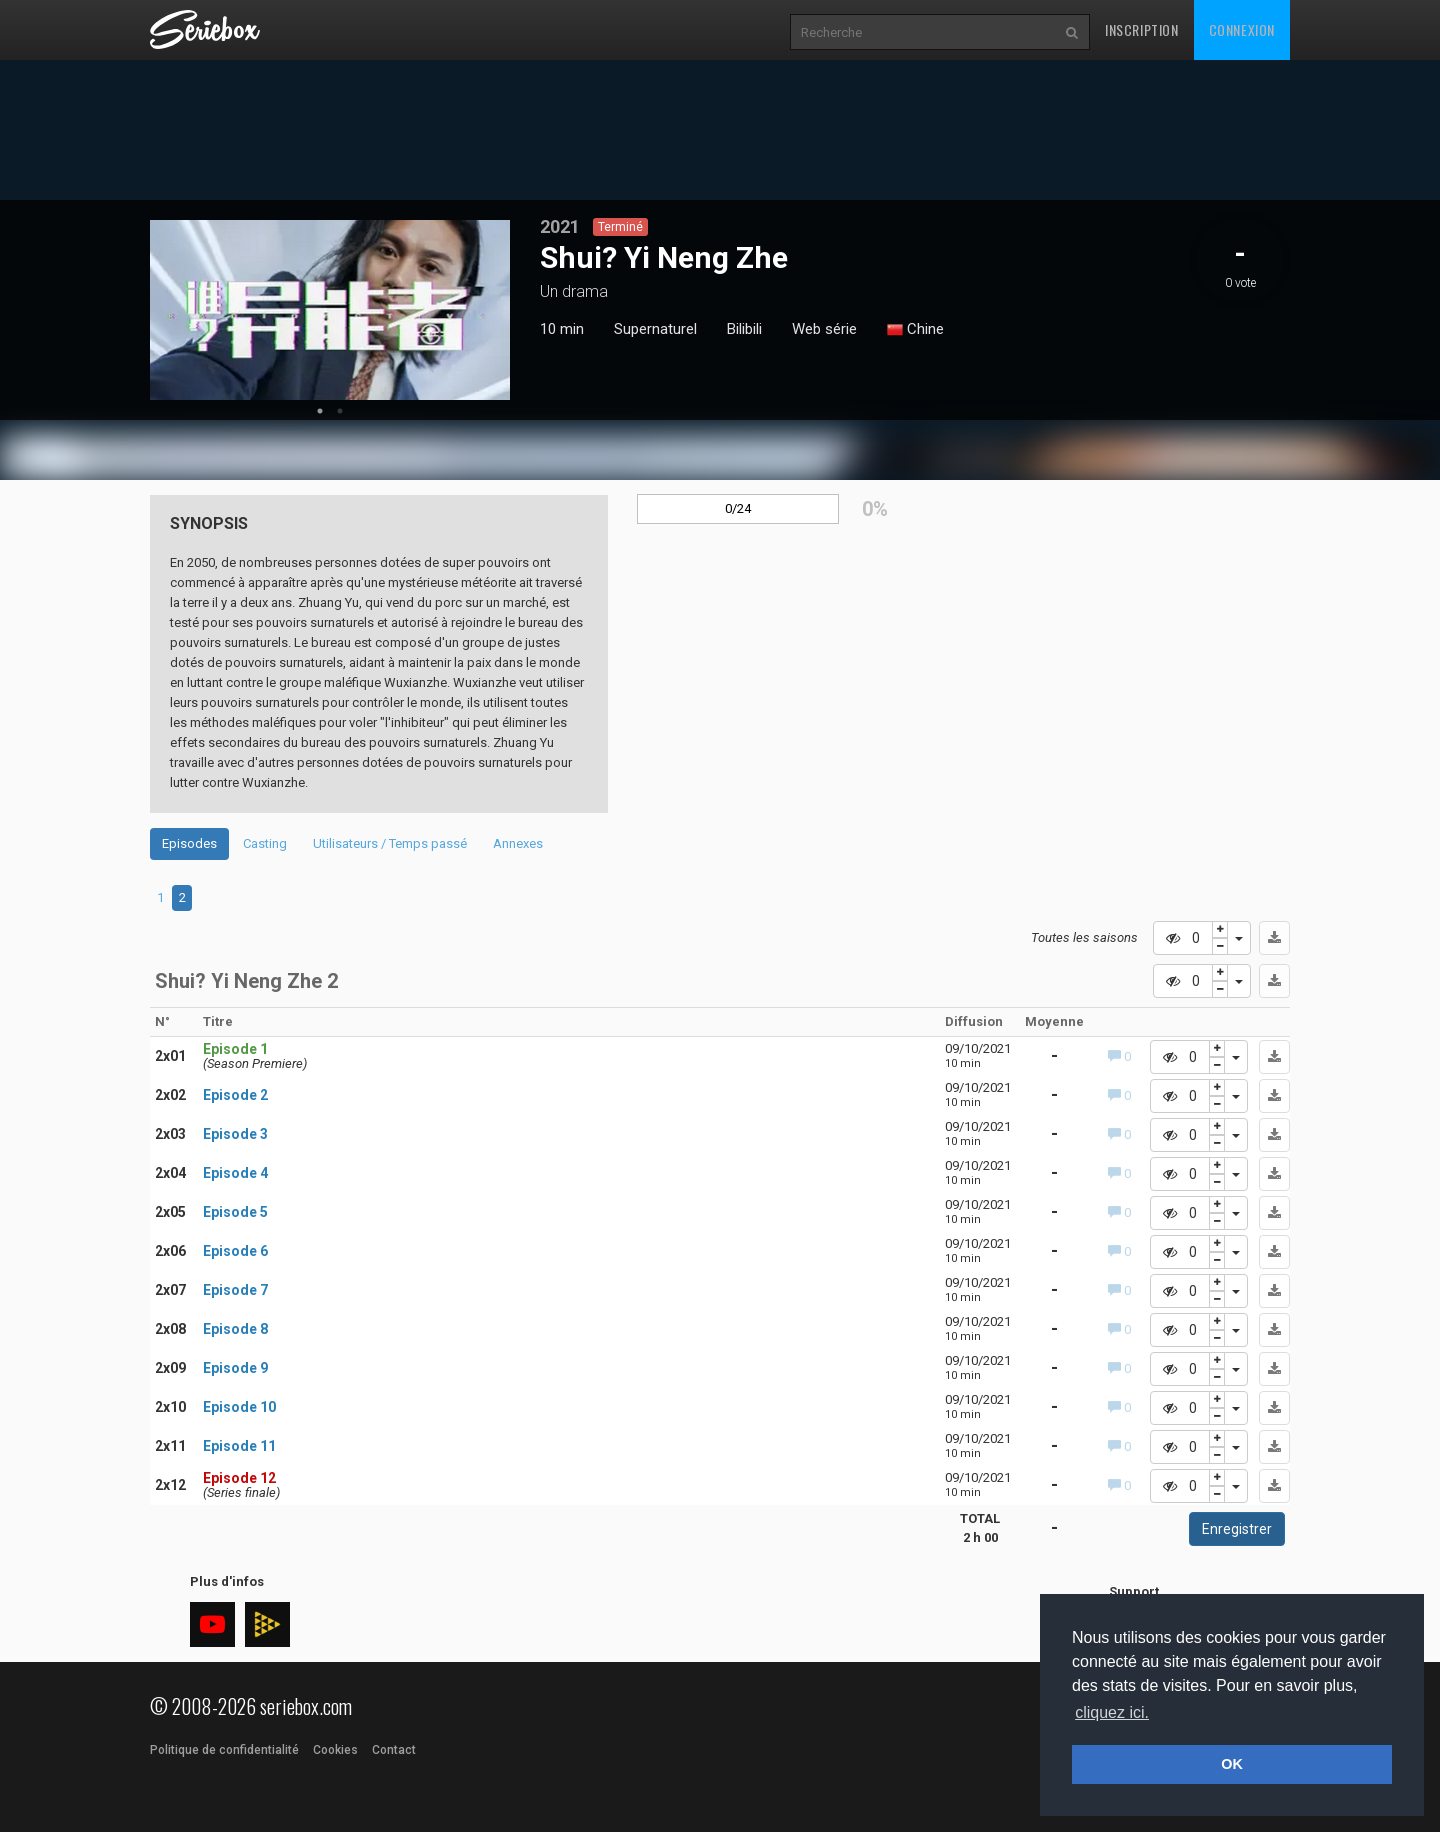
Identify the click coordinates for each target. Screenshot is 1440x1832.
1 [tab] (320, 411)
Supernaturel (655, 329)
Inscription (1142, 29)
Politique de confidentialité (224, 1750)
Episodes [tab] (189, 843)
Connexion (1242, 29)
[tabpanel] (330, 310)
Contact (394, 1750)
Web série (824, 329)
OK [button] (1232, 1764)
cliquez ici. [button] (1112, 1712)
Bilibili (744, 329)
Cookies (335, 1750)
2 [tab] (340, 411)
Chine (915, 330)
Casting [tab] (265, 843)
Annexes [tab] (518, 843)
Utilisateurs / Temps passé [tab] (390, 843)
